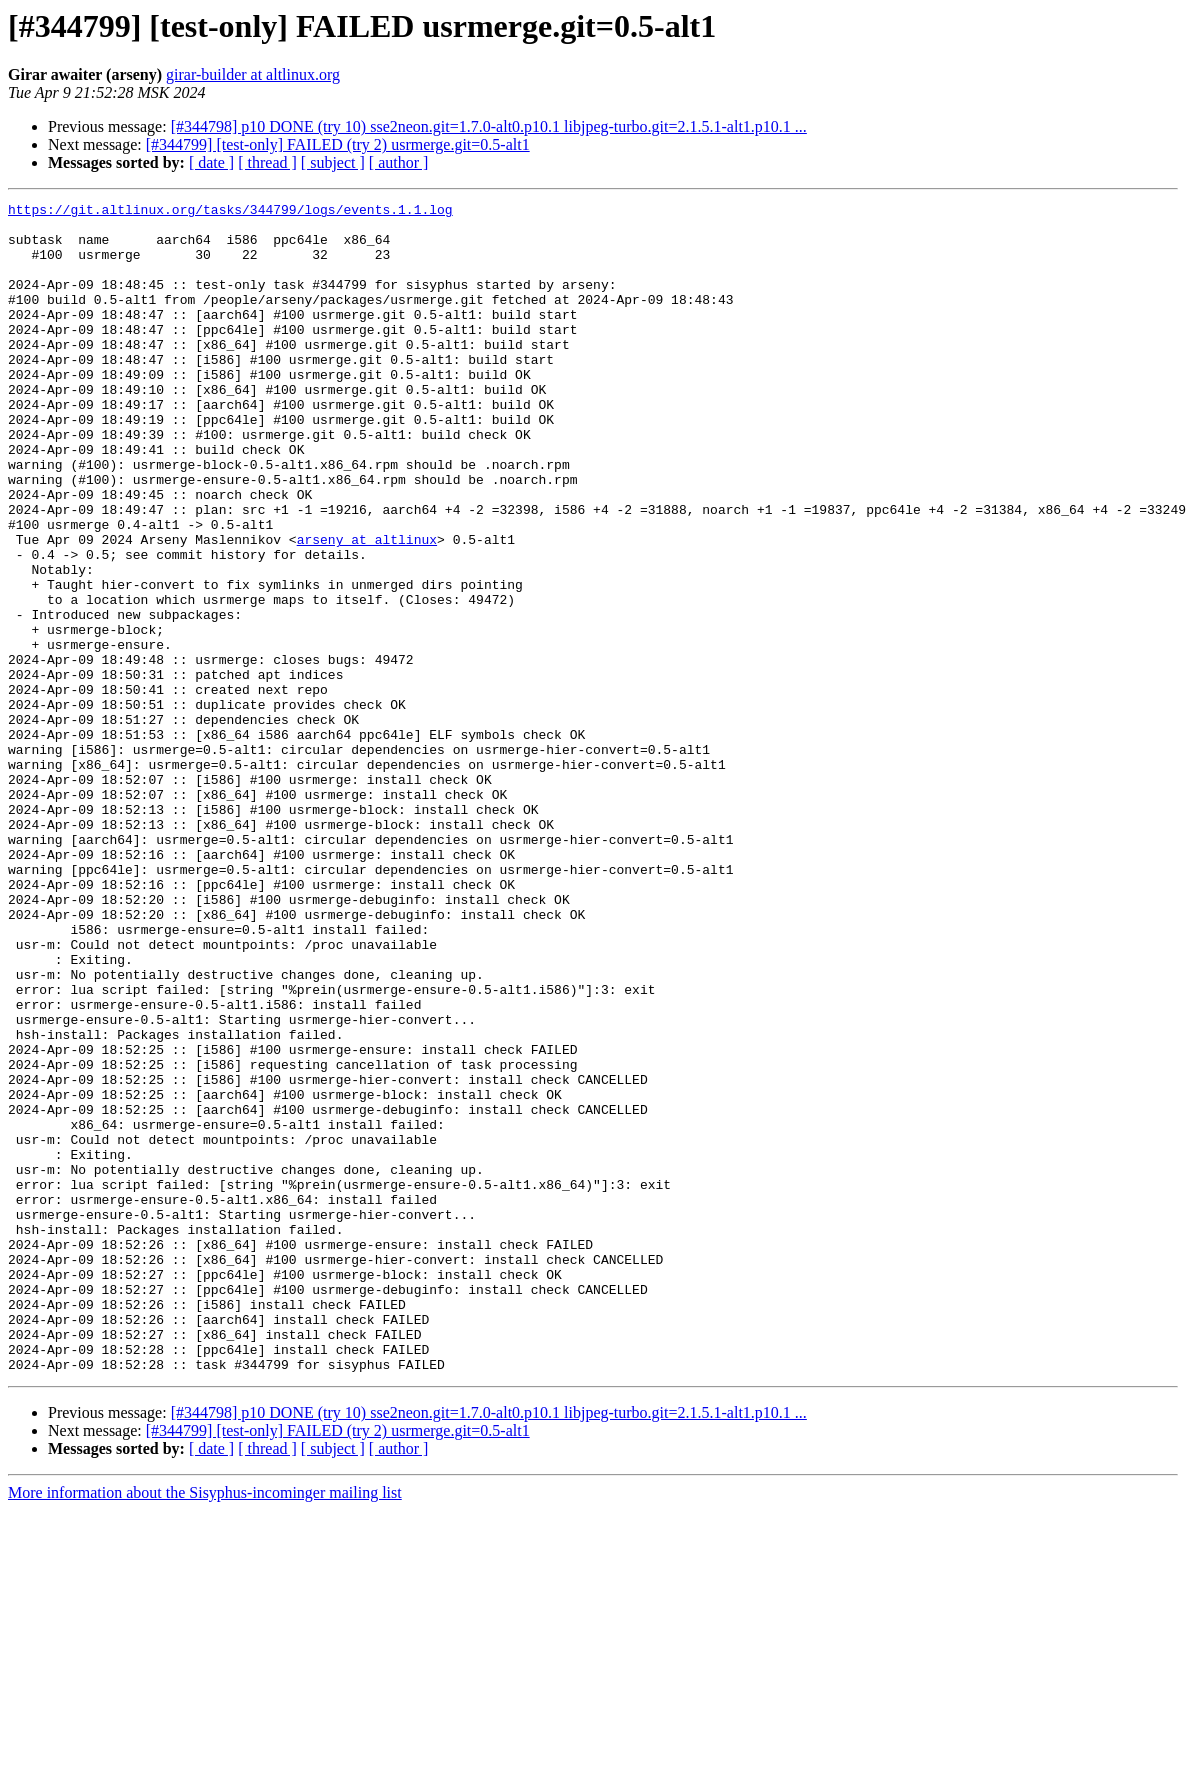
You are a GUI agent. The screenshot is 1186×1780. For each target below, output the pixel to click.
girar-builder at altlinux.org (253, 74)
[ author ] (399, 162)
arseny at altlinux (367, 608)
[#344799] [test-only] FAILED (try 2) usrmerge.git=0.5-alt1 (338, 144)
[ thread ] (267, 162)
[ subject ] (333, 162)
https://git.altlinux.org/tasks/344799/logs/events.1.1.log (230, 212)
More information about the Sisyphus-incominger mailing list (205, 1726)
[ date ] (211, 162)
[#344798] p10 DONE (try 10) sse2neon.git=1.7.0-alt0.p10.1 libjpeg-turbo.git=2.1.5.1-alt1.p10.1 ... (489, 126)
